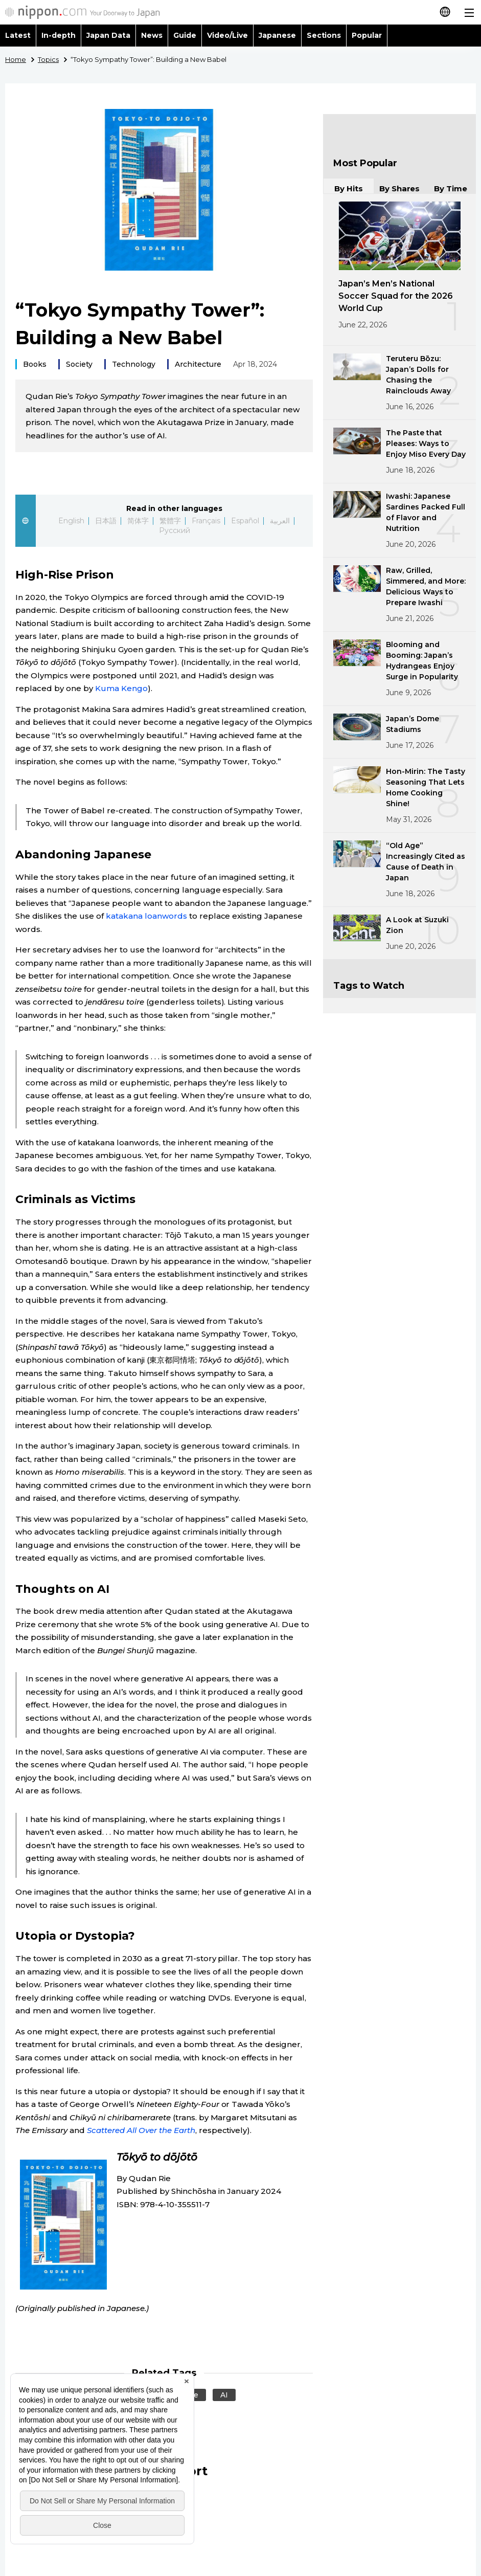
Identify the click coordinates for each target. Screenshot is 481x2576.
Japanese (277, 35)
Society (79, 364)
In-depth (58, 35)
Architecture (198, 364)
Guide (184, 35)
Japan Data (108, 35)
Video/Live (227, 35)
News (152, 35)
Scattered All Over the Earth (141, 2130)
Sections (324, 35)
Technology (133, 364)
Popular (367, 35)
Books (35, 364)
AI (224, 2395)
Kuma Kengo (121, 688)
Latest (18, 35)
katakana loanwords (146, 916)
